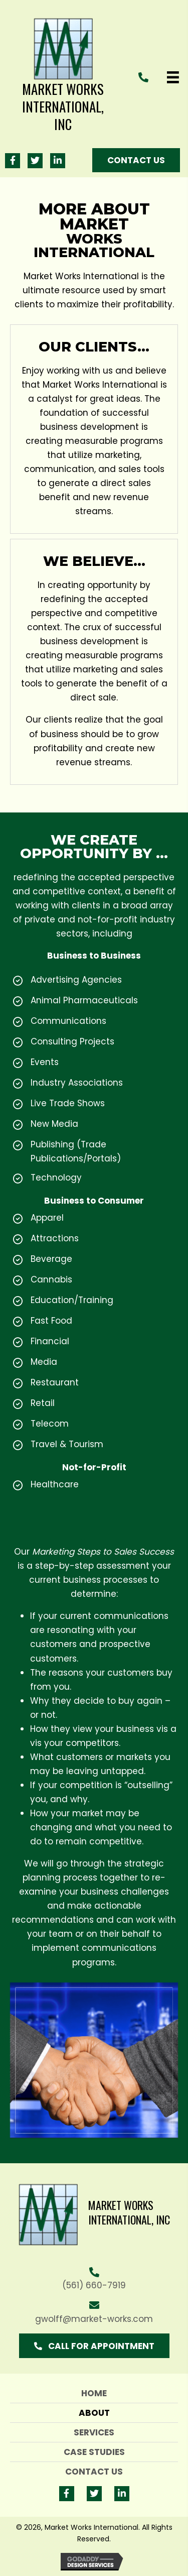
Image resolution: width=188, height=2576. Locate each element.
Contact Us (94, 2472)
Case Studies (94, 2452)
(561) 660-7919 (94, 2285)
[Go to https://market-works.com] (63, 76)
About (94, 2413)
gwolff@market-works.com (94, 2319)
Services (94, 2432)
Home (94, 2393)
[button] (12, 160)
